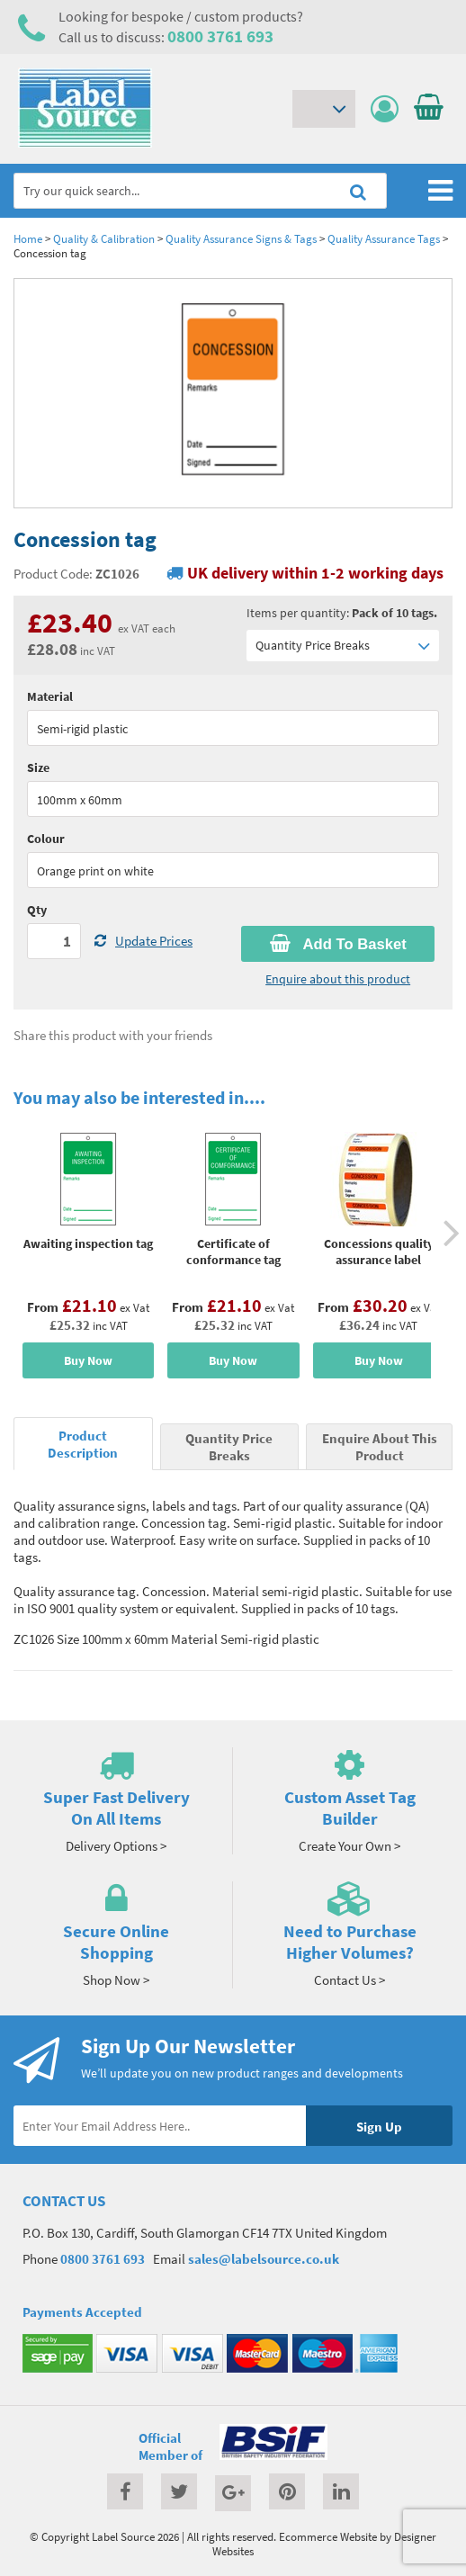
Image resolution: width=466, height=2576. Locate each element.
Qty (37, 910)
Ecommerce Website (328, 2536)
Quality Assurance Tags (383, 238)
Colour (46, 838)
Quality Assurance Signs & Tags (241, 238)
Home (27, 238)
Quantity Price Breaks (342, 645)
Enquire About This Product (379, 1447)
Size (38, 767)
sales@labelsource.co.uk (263, 2258)
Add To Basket (338, 944)
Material (50, 696)
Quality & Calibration (104, 238)
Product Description (83, 1444)
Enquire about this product (337, 979)
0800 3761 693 (220, 36)
